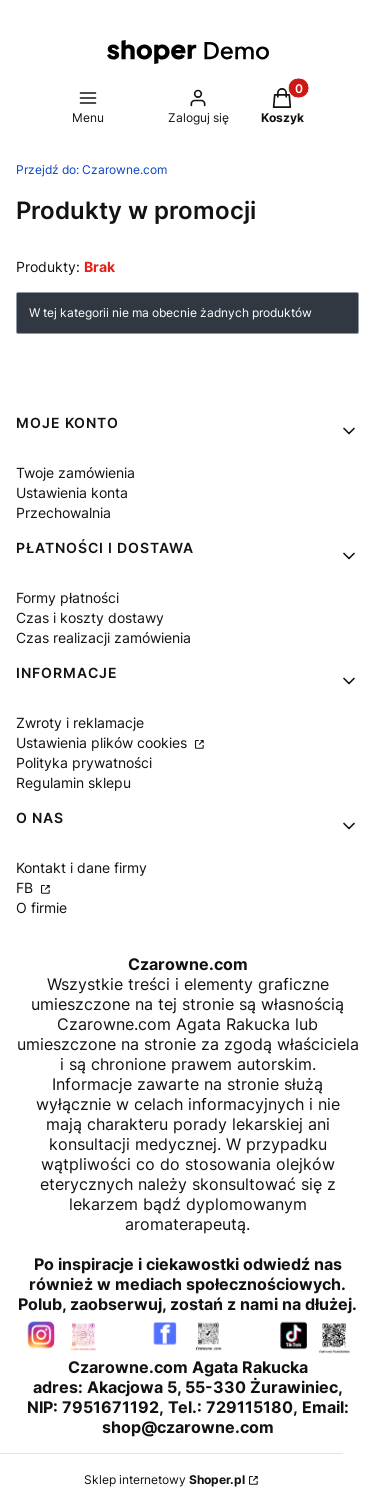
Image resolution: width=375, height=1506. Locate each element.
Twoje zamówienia (75, 472)
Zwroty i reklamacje (80, 722)
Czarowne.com (91, 169)
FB (26, 887)
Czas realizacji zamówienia (103, 637)
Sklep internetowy (164, 1479)
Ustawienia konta (72, 492)
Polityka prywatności (84, 762)
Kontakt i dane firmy (81, 867)
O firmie (41, 907)
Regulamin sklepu (73, 782)
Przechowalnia (63, 512)
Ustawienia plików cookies (103, 742)
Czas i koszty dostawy (90, 617)
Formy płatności (67, 597)
